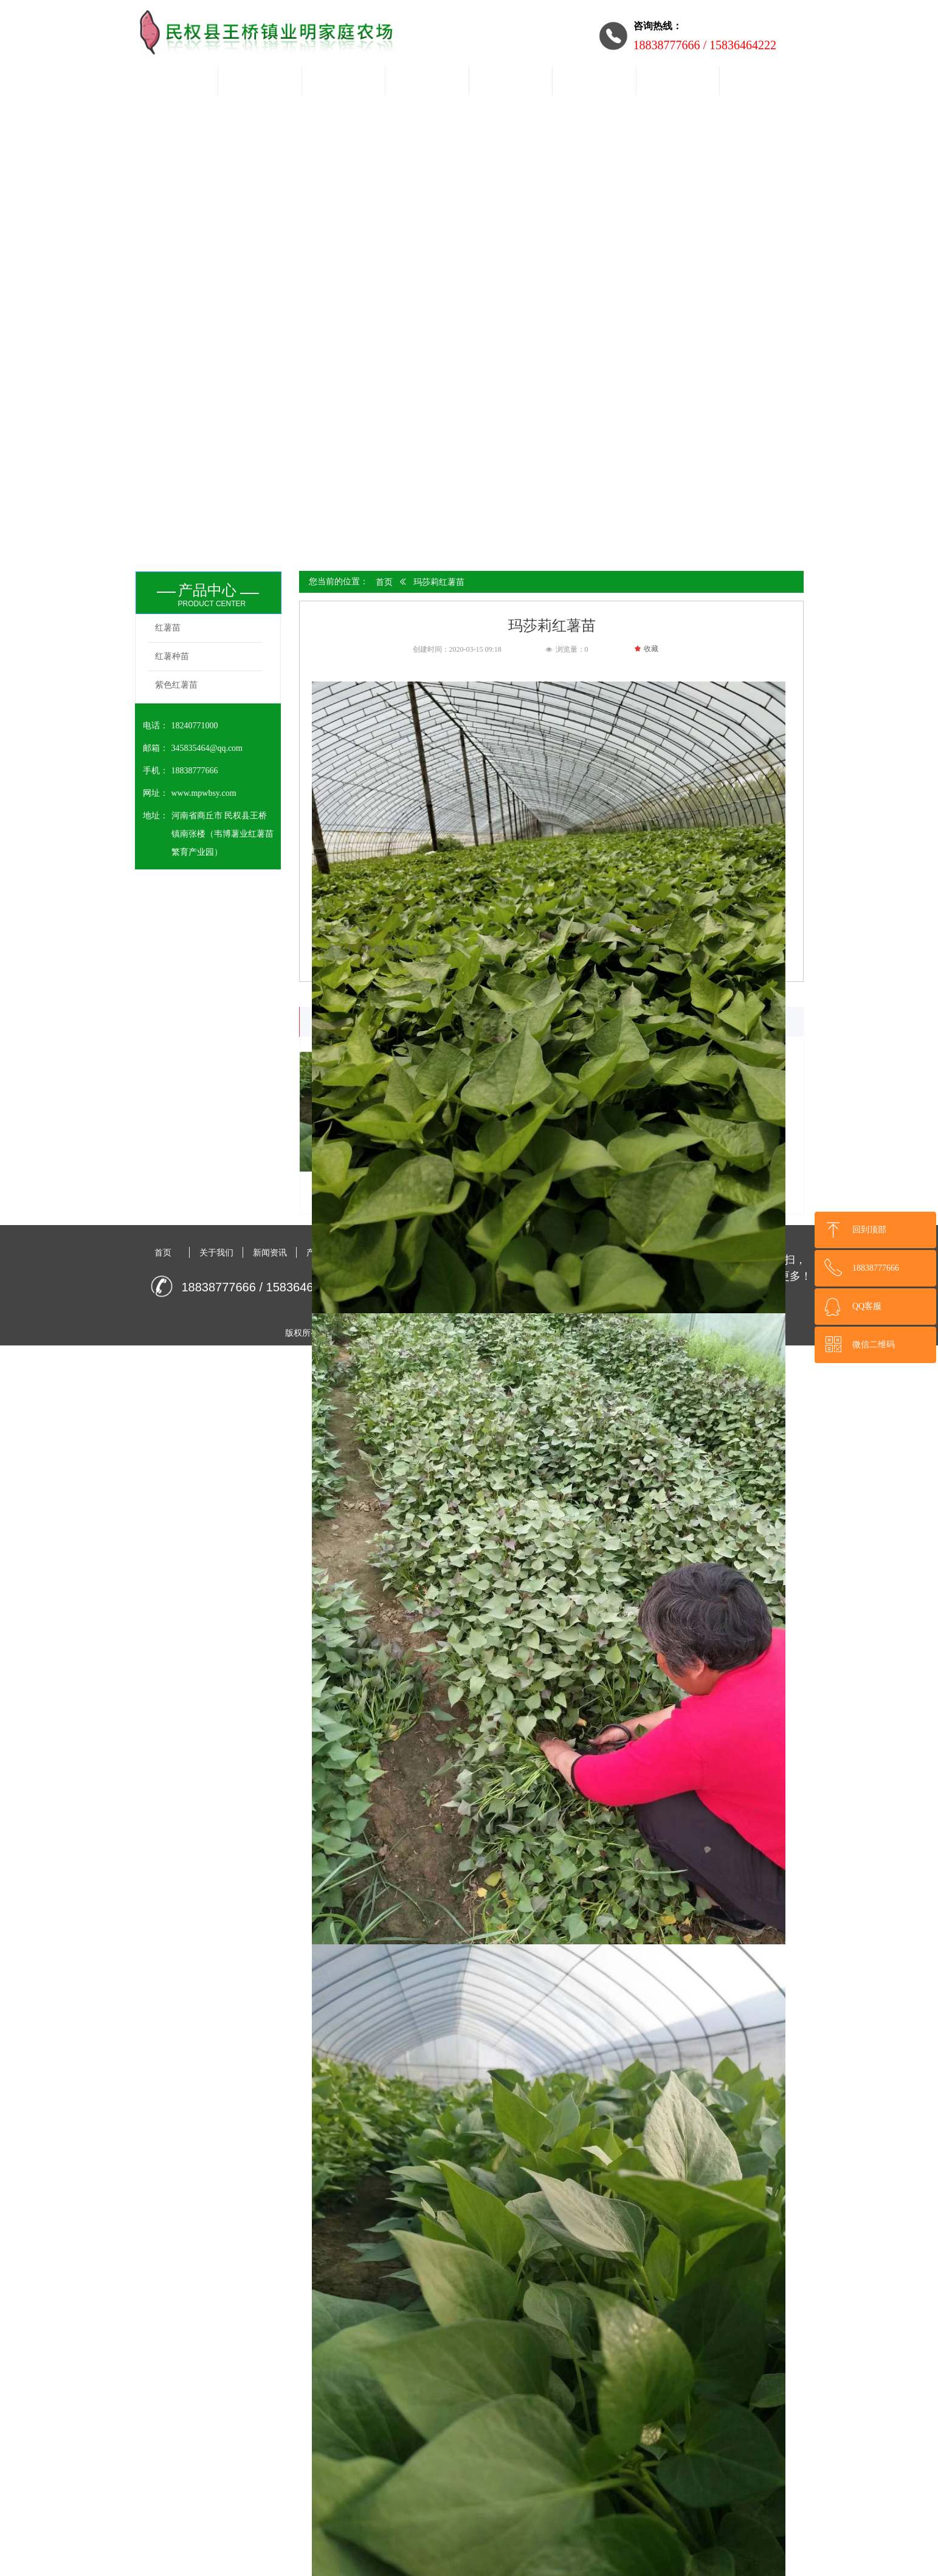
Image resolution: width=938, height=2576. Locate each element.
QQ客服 (866, 1306)
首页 (384, 582)
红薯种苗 (172, 656)
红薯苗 (168, 627)
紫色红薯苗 (176, 684)
